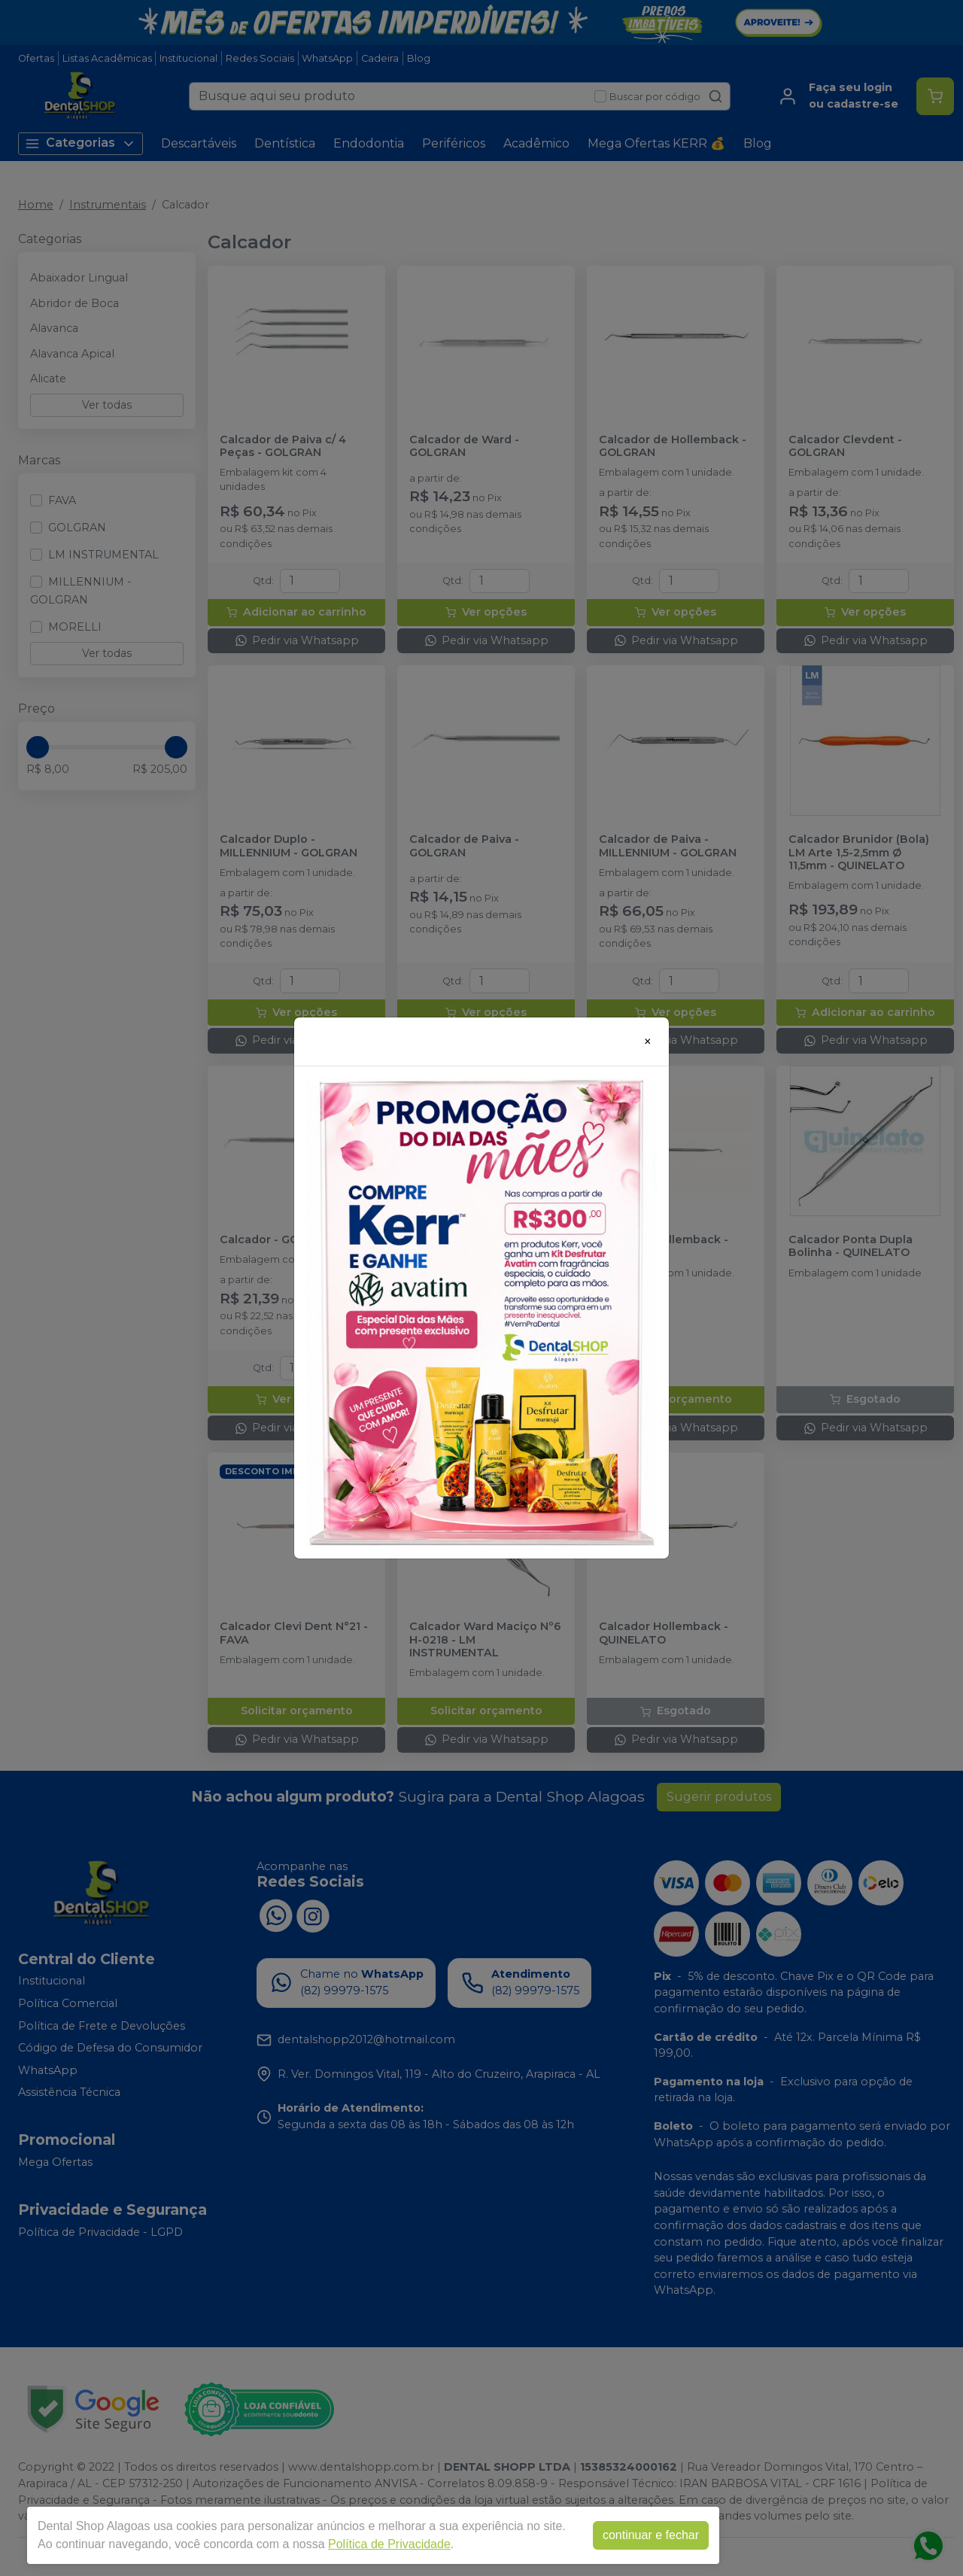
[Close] (648, 1041)
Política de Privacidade (389, 2544)
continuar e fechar (651, 2535)
